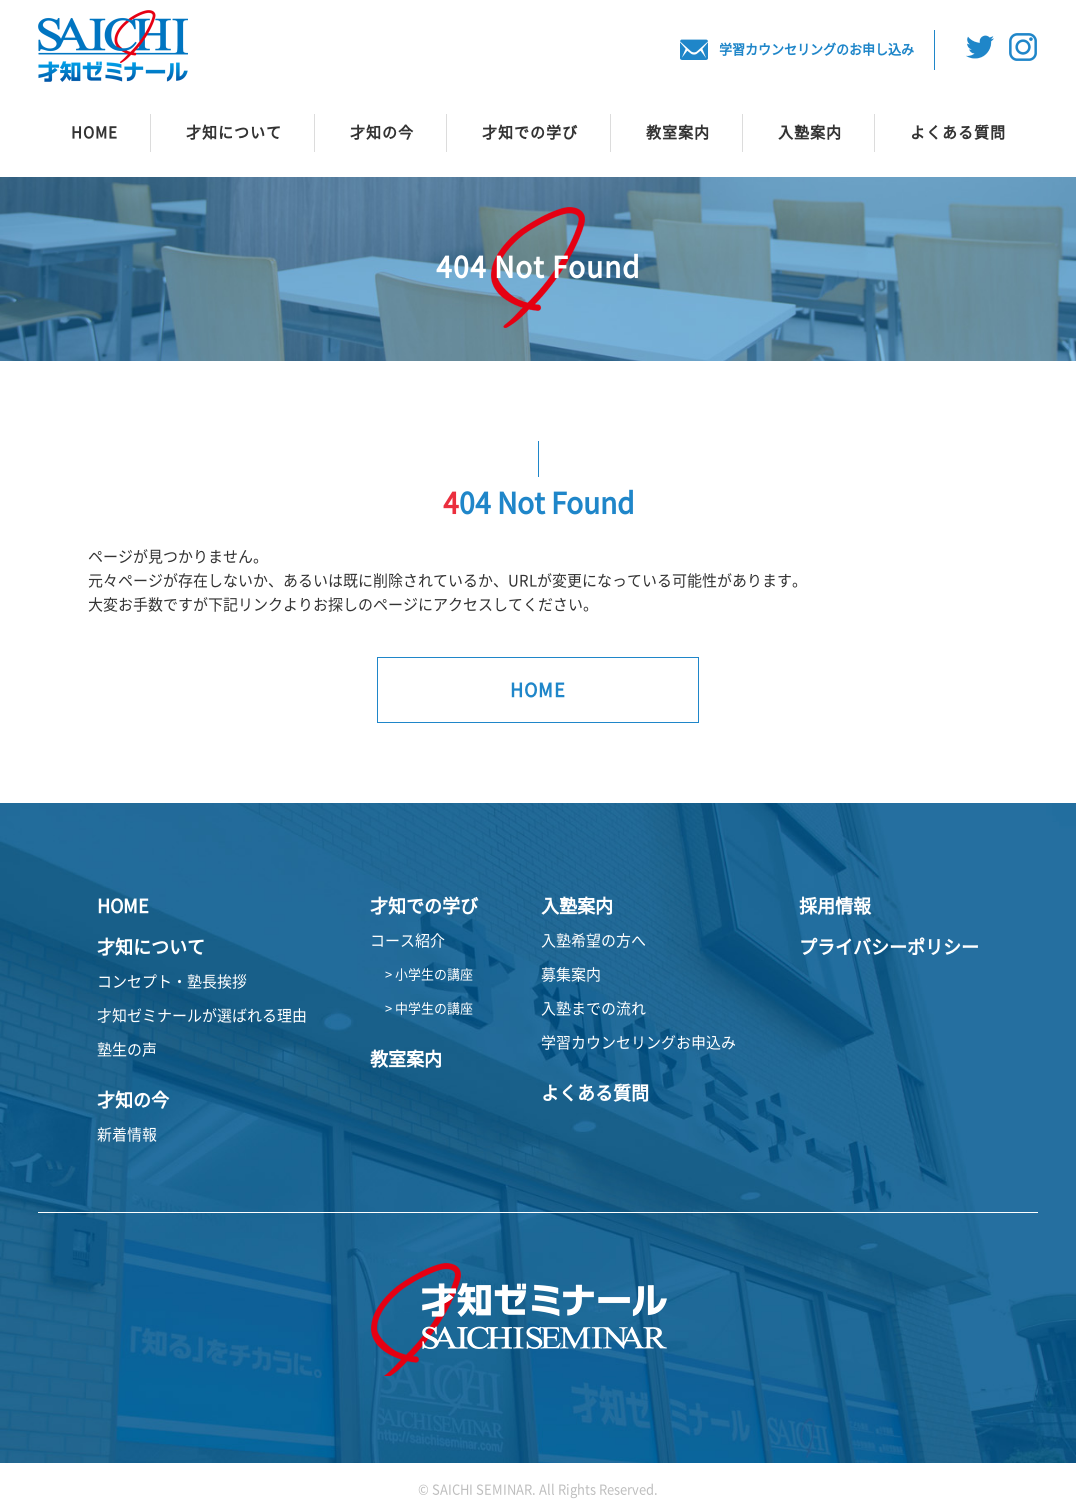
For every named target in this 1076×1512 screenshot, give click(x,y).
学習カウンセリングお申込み (638, 1042)
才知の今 (382, 132)
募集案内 (571, 974)
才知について (234, 132)
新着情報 (127, 1134)
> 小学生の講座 (429, 974)
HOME (94, 132)
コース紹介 (407, 940)
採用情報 (835, 906)
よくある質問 (958, 132)
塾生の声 (127, 1049)
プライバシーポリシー (889, 947)
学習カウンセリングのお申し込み (796, 50)
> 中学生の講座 (429, 1008)
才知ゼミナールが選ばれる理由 (202, 1015)
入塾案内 (810, 132)
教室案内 (678, 132)
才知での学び (530, 132)
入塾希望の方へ (593, 940)
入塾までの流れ (593, 1008)
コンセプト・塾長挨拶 (172, 981)
